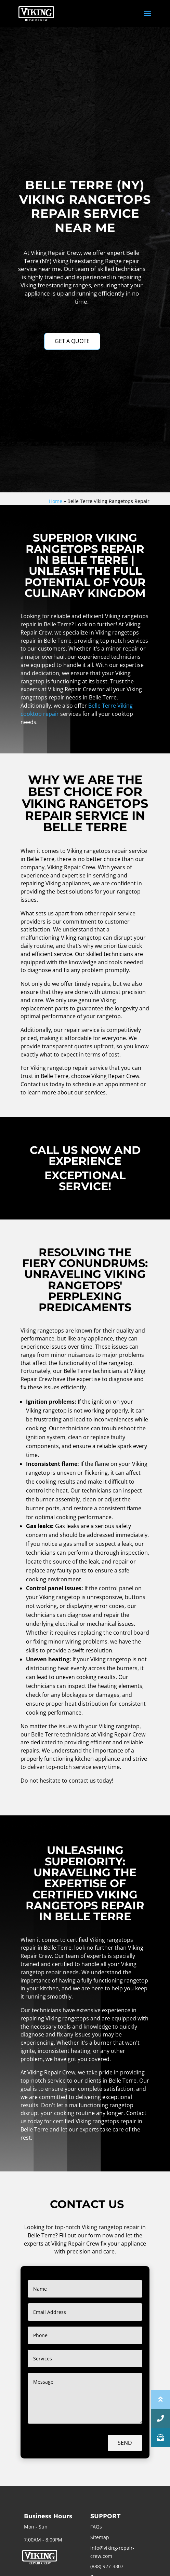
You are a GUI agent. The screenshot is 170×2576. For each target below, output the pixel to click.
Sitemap (99, 2537)
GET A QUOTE (72, 341)
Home (55, 501)
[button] (160, 2437)
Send (125, 2442)
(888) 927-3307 (106, 2566)
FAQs (96, 2526)
